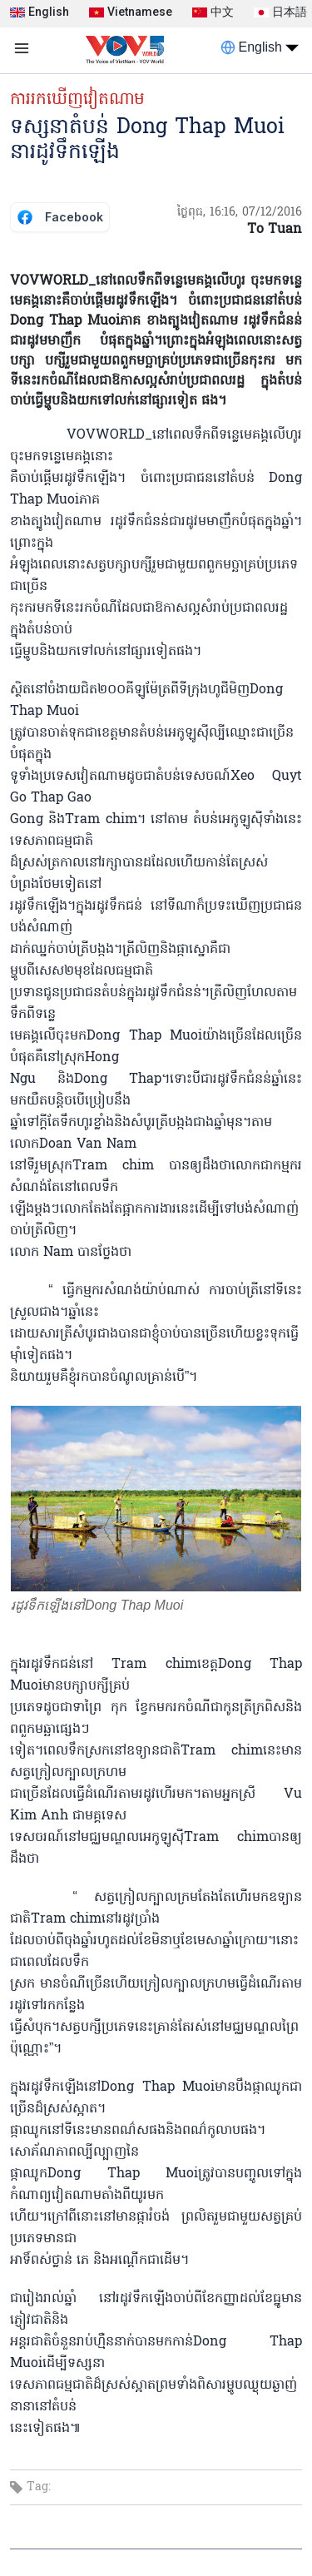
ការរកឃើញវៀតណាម (77, 99)
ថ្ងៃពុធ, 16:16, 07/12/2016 (239, 212)
